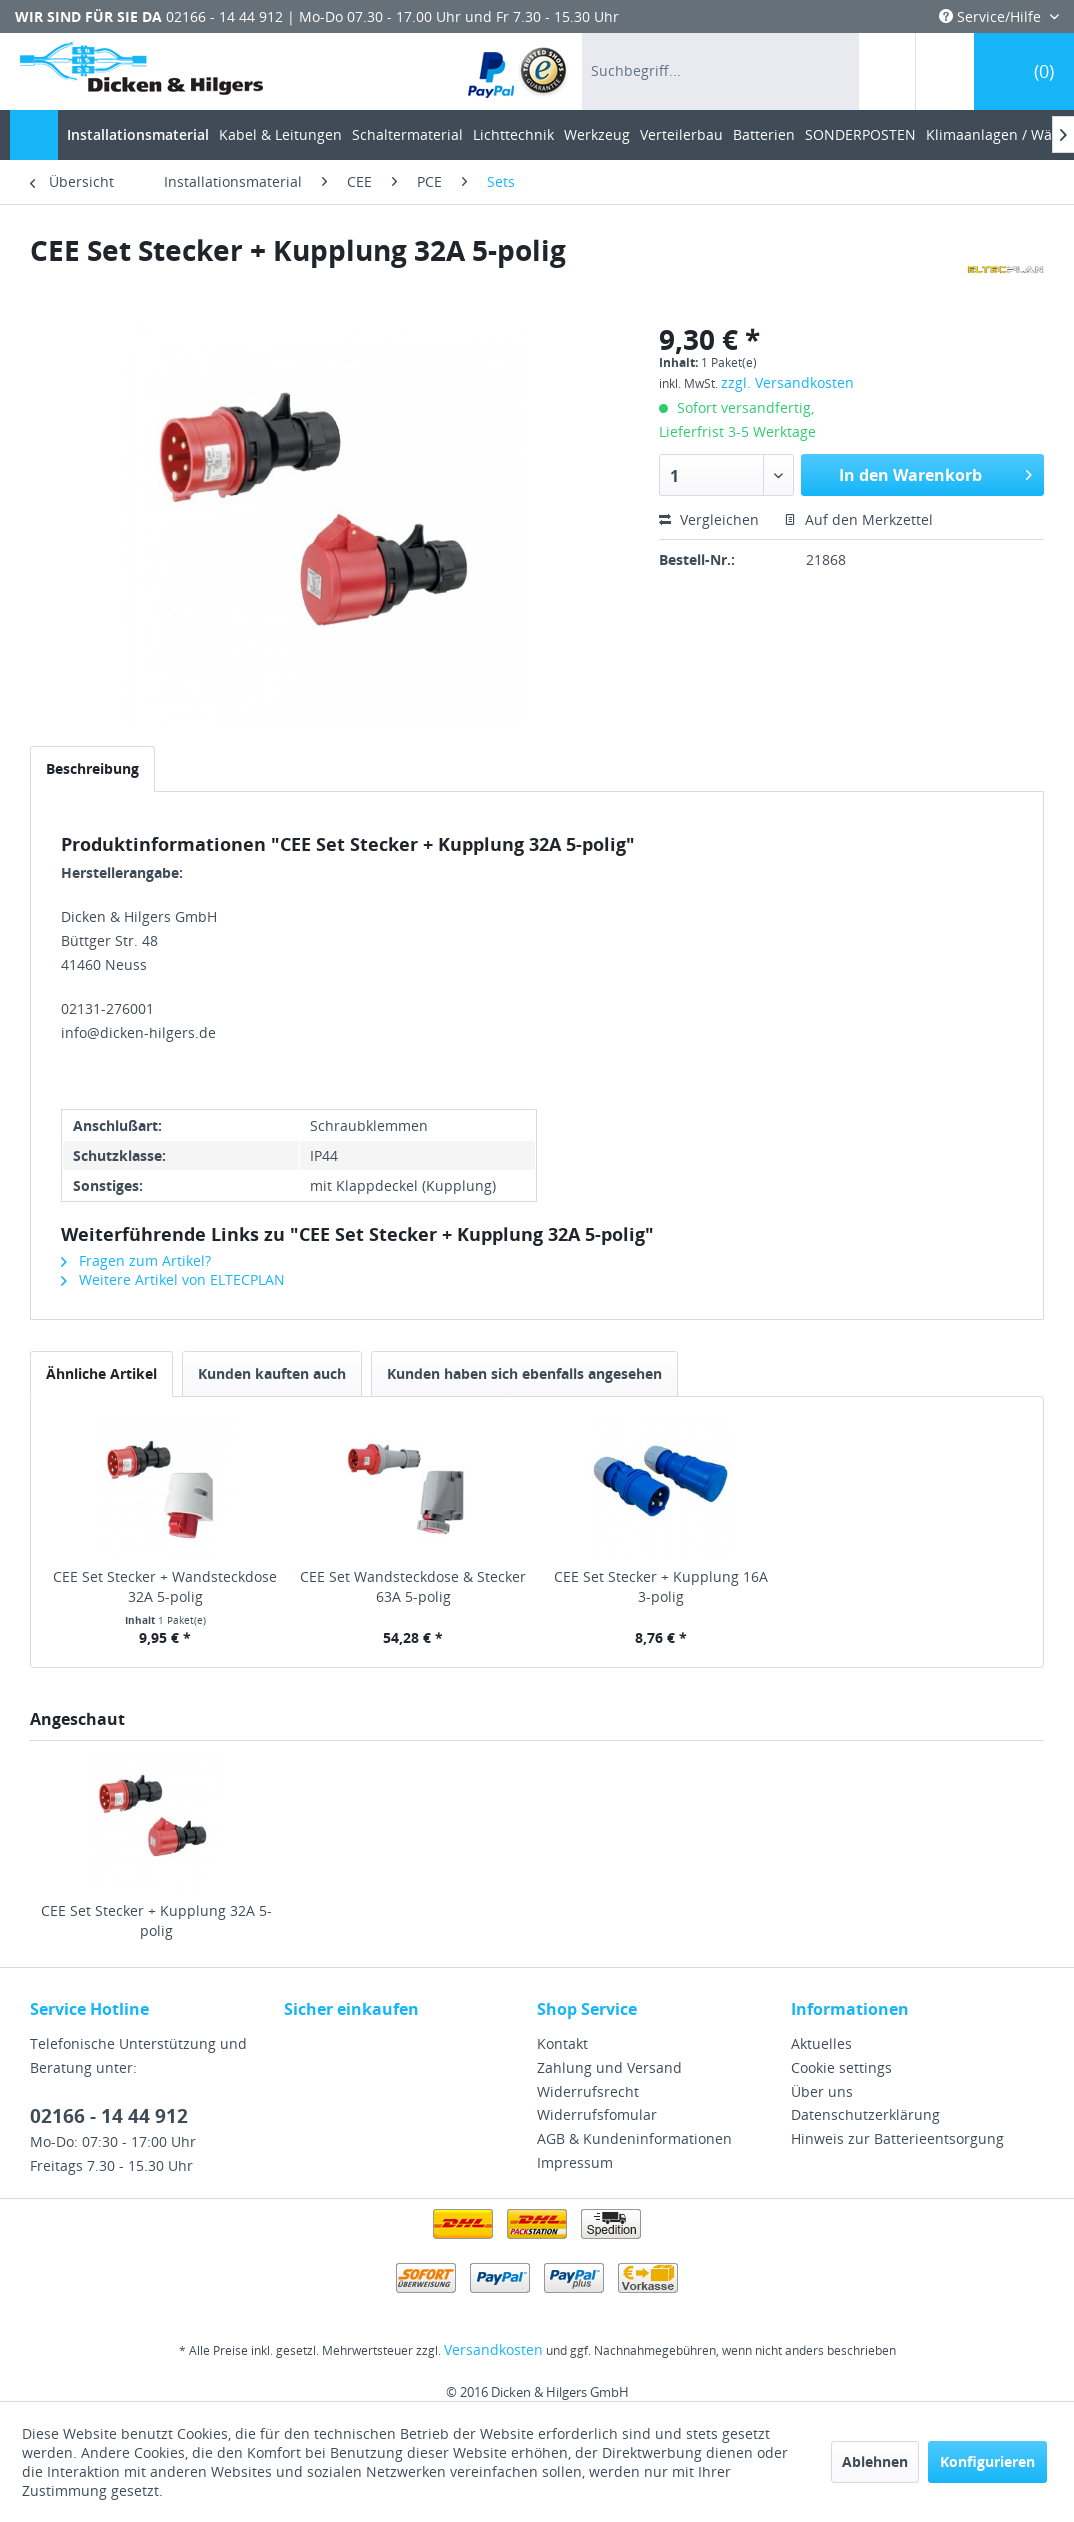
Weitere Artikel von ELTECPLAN (173, 1279)
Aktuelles (821, 2043)
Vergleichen (709, 519)
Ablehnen (875, 2461)
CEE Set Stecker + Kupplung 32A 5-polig (156, 1920)
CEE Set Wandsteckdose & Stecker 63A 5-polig (413, 1586)
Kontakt (562, 2043)
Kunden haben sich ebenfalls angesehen (524, 1373)
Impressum (575, 2162)
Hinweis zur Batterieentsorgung (897, 2138)
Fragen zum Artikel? (136, 1260)
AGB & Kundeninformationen (634, 2138)
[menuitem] (518, 71)
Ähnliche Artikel (101, 1373)
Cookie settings (841, 2067)
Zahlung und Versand (609, 2067)
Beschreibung (92, 768)
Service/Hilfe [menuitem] (992, 16)
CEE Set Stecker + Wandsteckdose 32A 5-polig (165, 1586)
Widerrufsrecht (588, 2091)
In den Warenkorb (935, 472)
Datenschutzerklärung (865, 2114)
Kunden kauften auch (272, 1373)
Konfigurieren (987, 2461)
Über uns (822, 2091)
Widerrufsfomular (597, 2114)
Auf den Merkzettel (858, 519)
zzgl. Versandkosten (787, 382)
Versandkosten (493, 2349)
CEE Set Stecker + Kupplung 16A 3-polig (661, 1586)
